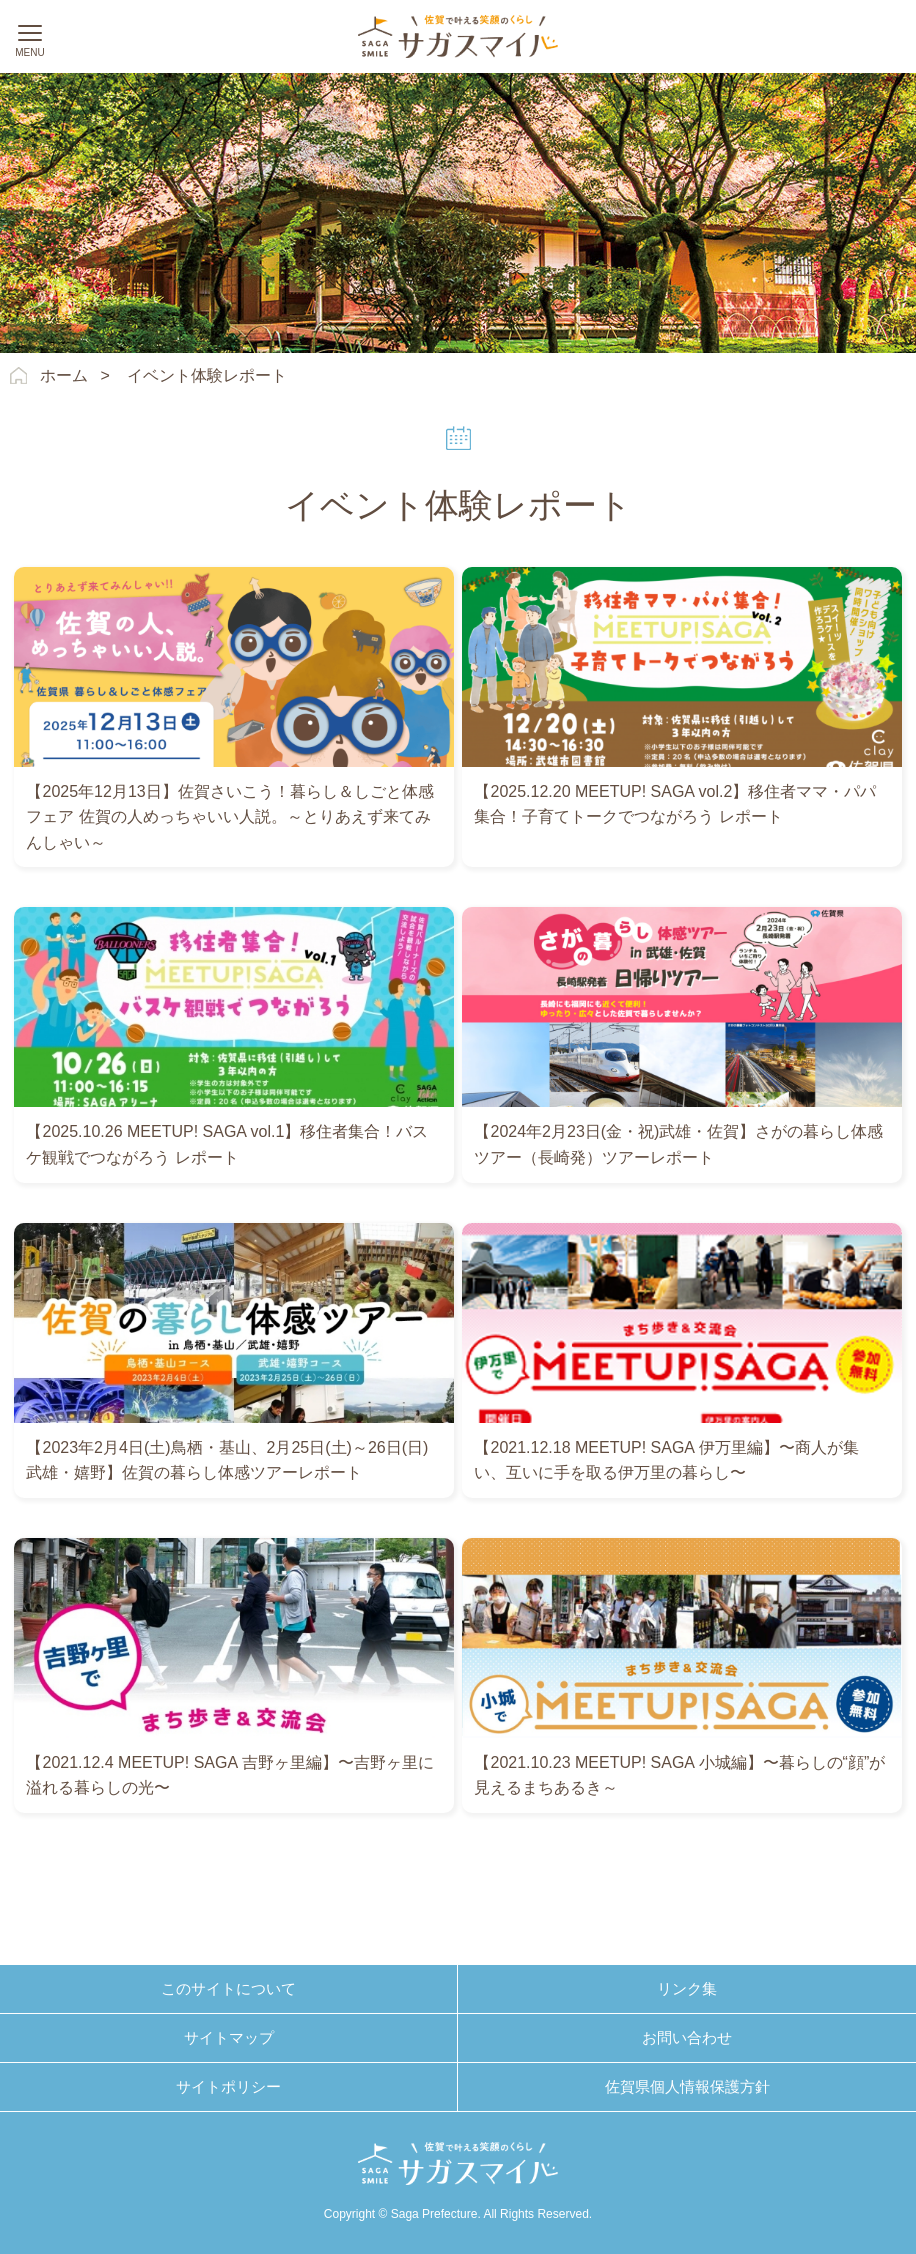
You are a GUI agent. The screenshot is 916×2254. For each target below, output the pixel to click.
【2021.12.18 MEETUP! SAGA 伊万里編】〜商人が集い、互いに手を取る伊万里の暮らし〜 (666, 1460)
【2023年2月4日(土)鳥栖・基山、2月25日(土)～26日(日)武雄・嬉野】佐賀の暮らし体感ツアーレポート (227, 1460)
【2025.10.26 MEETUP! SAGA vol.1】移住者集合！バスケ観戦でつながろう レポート (227, 1144)
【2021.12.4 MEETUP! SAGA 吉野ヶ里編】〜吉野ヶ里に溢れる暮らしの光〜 (229, 1775)
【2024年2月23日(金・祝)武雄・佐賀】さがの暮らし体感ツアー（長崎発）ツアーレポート (678, 1144)
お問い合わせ (687, 2037)
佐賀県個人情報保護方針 (687, 2086)
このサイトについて (228, 1988)
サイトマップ (229, 2037)
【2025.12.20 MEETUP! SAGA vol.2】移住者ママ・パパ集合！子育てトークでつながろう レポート (675, 804)
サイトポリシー (228, 2086)
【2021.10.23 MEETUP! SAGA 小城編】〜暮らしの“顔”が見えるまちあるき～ (679, 1775)
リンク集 (687, 1988)
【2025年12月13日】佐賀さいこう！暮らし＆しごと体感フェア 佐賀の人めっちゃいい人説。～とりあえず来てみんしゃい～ (229, 817)
